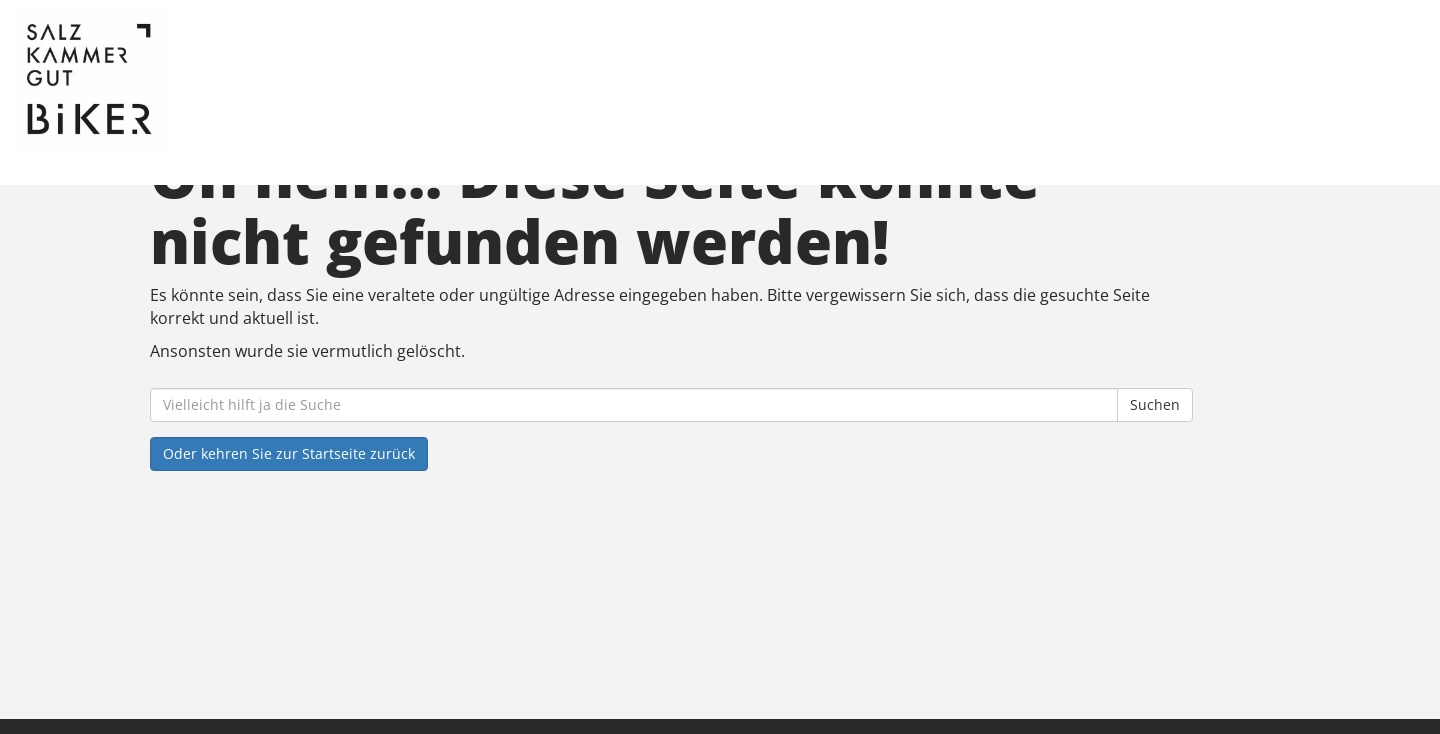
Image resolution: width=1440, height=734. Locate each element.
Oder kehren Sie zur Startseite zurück (289, 453)
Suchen (1155, 404)
